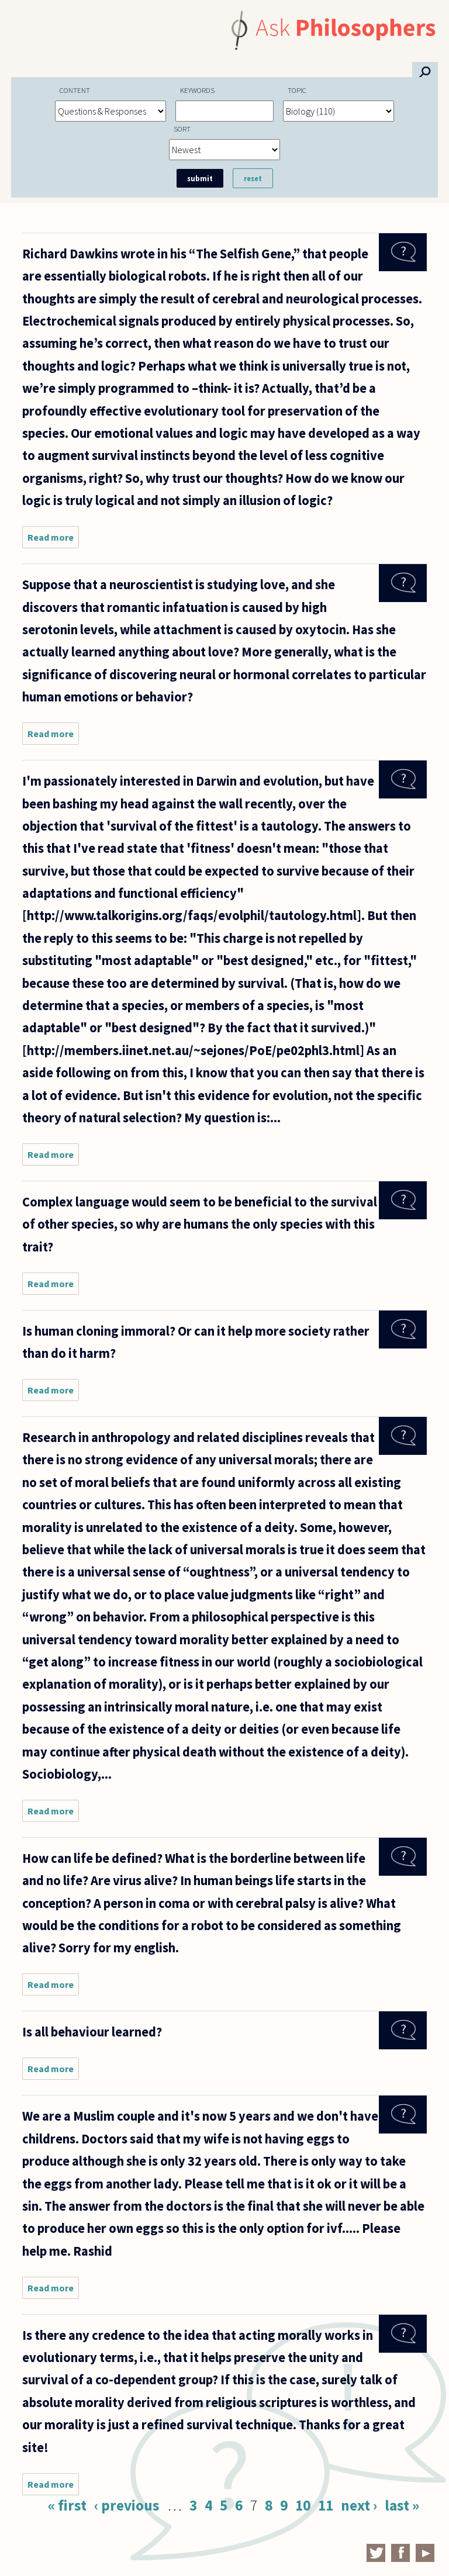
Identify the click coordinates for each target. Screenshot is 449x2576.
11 (325, 2505)
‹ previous (127, 2505)
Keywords (197, 90)
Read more (53, 539)
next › (359, 2505)
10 (302, 2505)
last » (402, 2505)
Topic (297, 90)
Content (75, 90)
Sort (182, 128)
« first (67, 2505)
